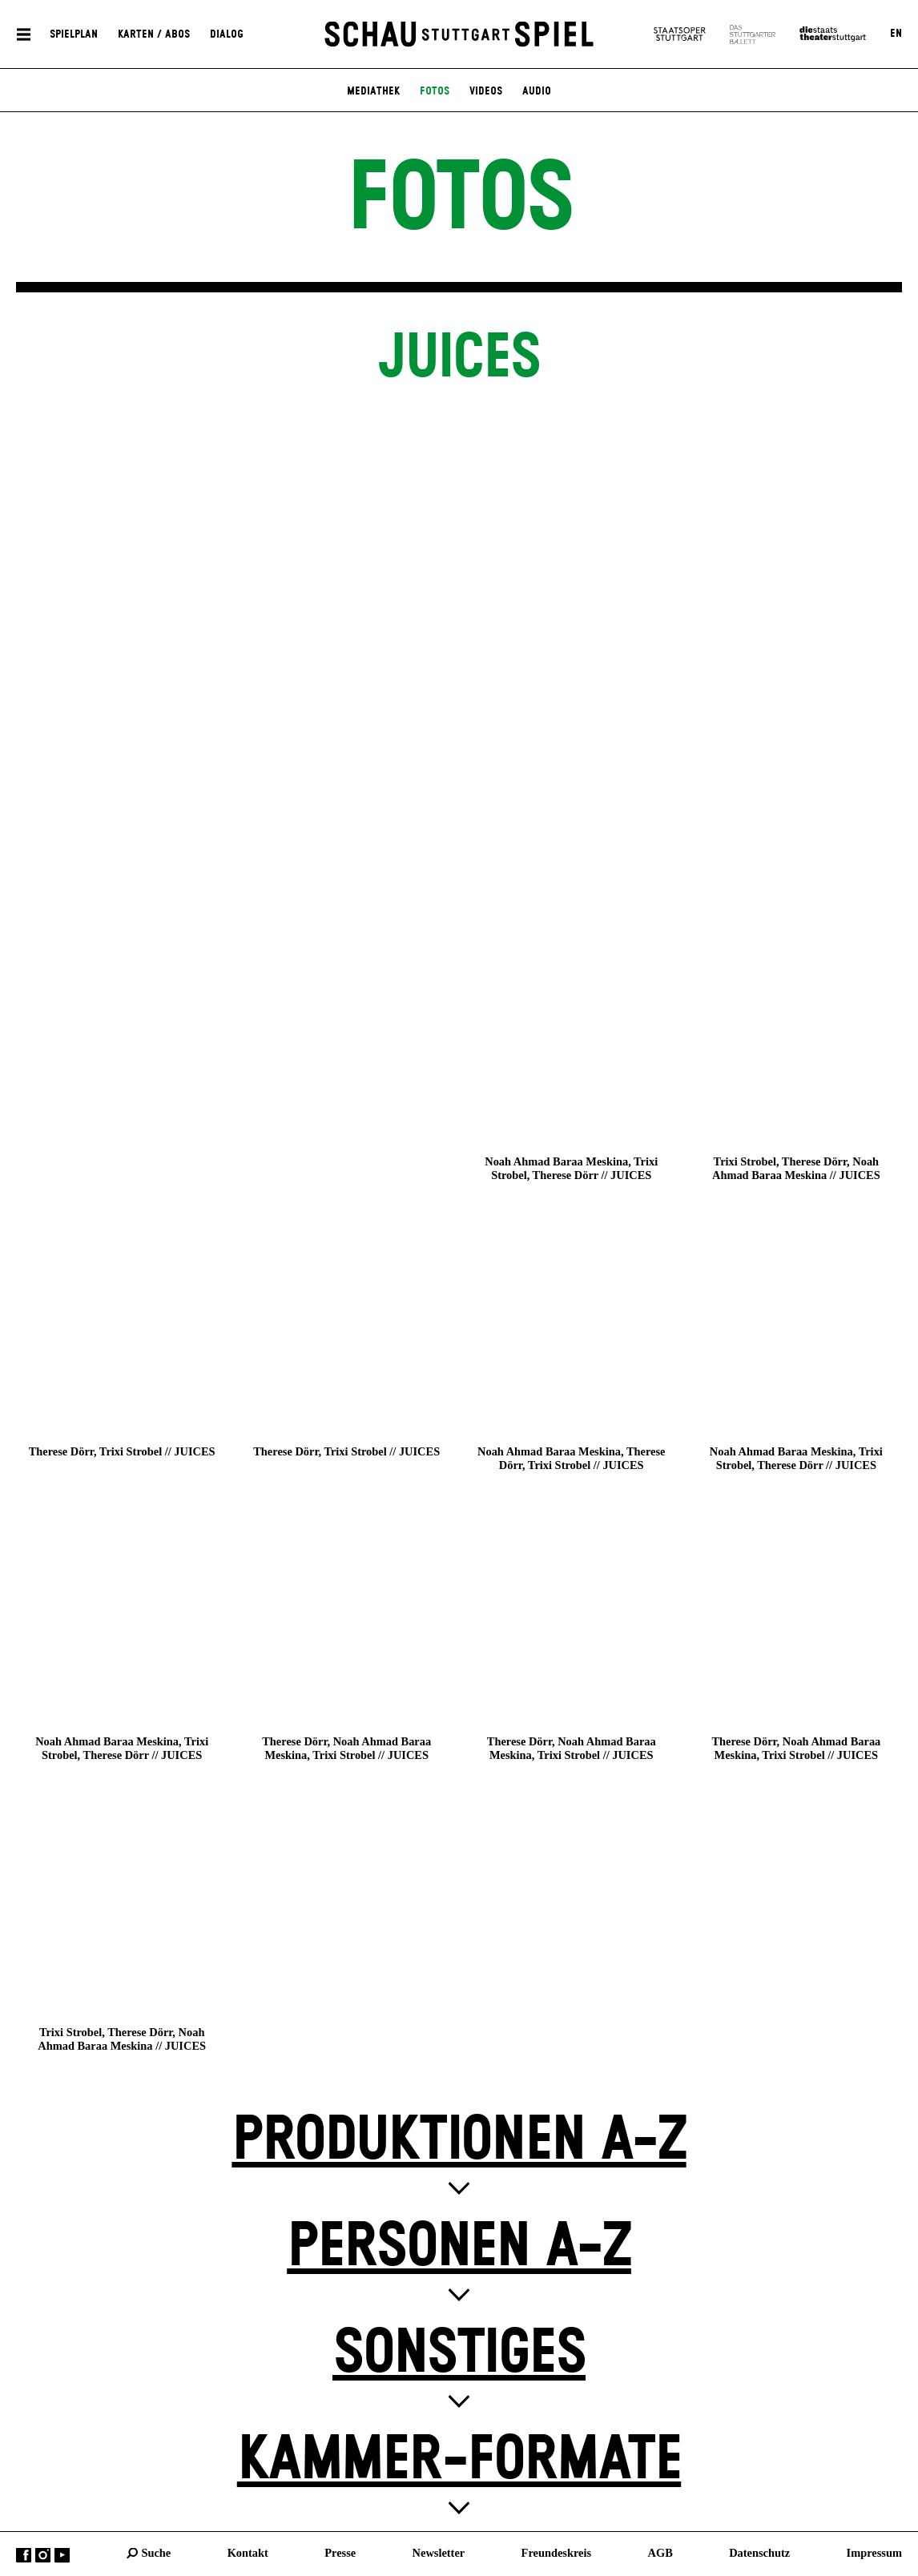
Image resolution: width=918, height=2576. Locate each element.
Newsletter (439, 2552)
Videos (485, 91)
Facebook (23, 2555)
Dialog (227, 33)
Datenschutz (759, 2552)
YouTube (62, 2555)
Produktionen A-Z (459, 2140)
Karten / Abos (154, 33)
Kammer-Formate (459, 2460)
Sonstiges (459, 2353)
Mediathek (373, 91)
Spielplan (74, 33)
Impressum (874, 2552)
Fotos (434, 91)
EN (896, 33)
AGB (660, 2552)
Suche (156, 2552)
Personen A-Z (459, 2247)
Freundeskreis (556, 2552)
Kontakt (247, 2552)
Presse (340, 2552)
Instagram (42, 2555)
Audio (536, 91)
